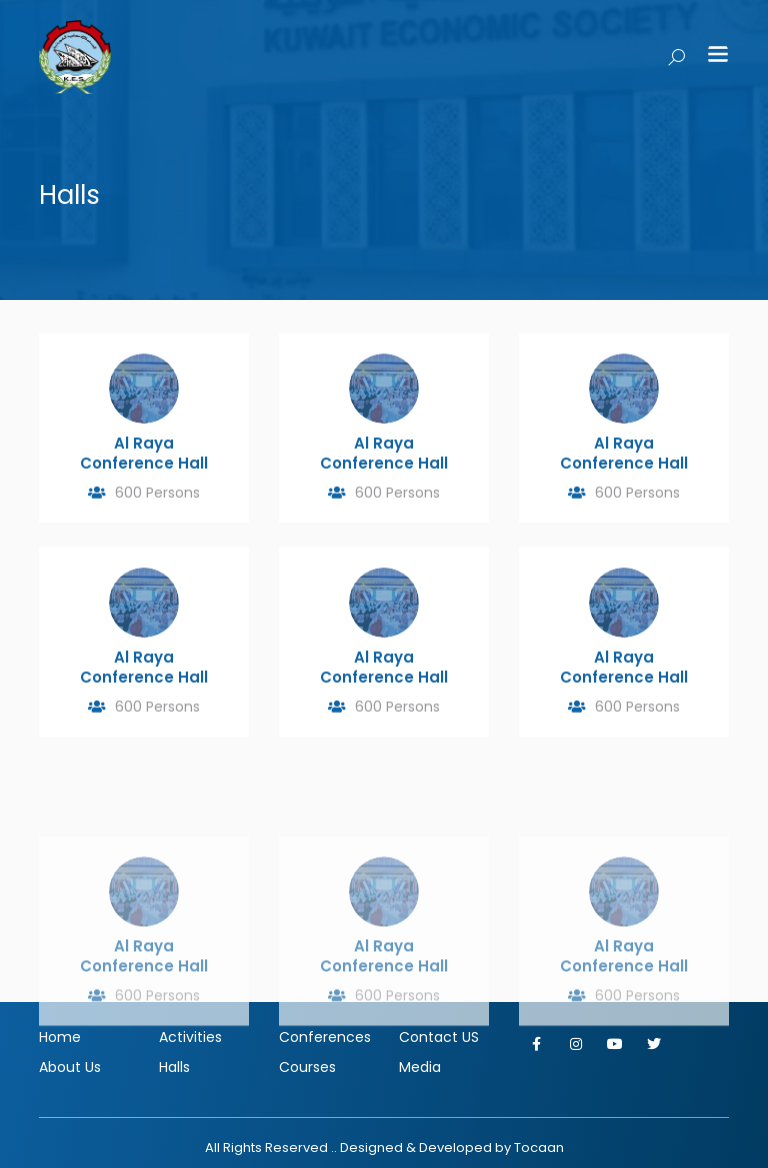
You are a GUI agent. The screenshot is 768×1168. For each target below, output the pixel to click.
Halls (174, 1067)
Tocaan (539, 1147)
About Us (70, 1067)
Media (420, 1067)
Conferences (324, 1037)
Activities (190, 1037)
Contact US (439, 1037)
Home (60, 1037)
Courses (307, 1067)
